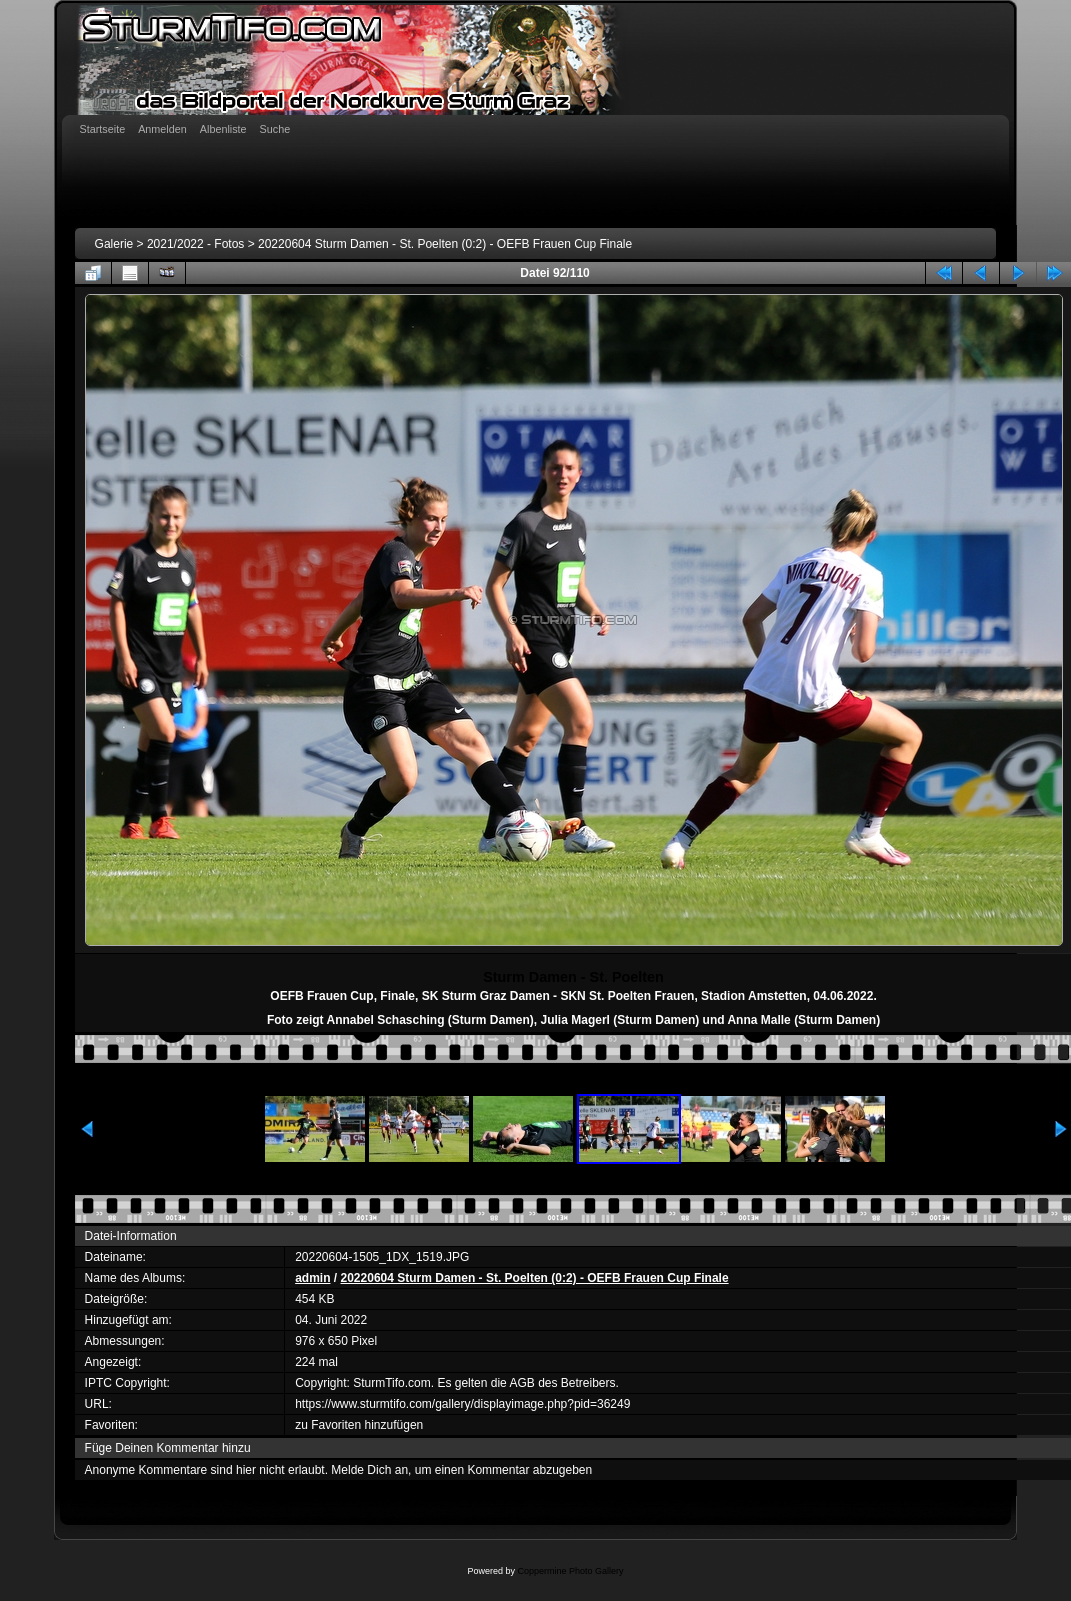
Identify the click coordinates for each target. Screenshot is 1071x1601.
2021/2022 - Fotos (195, 244)
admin (312, 1278)
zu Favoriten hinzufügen (359, 1425)
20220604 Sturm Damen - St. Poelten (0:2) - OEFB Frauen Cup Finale (445, 244)
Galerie (114, 244)
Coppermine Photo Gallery (570, 1571)
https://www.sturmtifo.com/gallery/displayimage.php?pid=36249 (462, 1404)
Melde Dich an (369, 1470)
